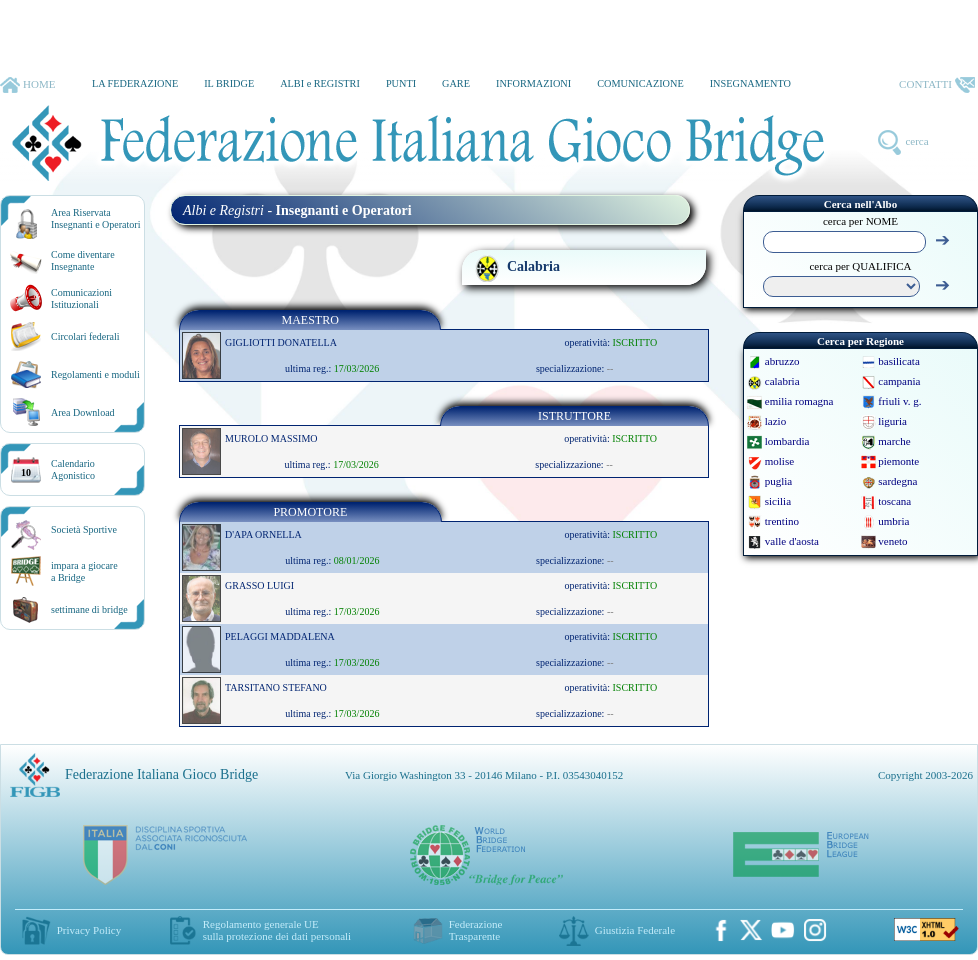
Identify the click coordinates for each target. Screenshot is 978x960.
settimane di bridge (89, 609)
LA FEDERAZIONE (135, 83)
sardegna (897, 481)
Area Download (83, 412)
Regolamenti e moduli (95, 374)
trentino (782, 521)
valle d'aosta (792, 541)
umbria (893, 521)
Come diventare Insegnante (83, 260)
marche (894, 441)
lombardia (787, 441)
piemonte (898, 461)
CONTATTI (937, 85)
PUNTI (401, 83)
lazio (775, 421)
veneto (892, 541)
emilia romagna (799, 401)
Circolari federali (85, 336)
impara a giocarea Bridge (84, 571)
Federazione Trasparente (476, 930)
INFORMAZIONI (533, 83)
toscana (894, 501)
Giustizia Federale (635, 930)
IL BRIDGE (229, 83)
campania (899, 381)
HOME (27, 85)
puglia (779, 481)
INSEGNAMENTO (750, 83)
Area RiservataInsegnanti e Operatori (95, 218)
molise (779, 461)
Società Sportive (84, 529)
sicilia (778, 501)
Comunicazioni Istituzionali (81, 298)
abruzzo (782, 361)
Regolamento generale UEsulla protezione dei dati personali (277, 930)
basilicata (899, 361)
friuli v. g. (899, 401)
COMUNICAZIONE (640, 83)
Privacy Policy (89, 930)
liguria (892, 421)
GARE (456, 83)
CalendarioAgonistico (73, 469)
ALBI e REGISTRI (320, 83)
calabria (782, 381)
